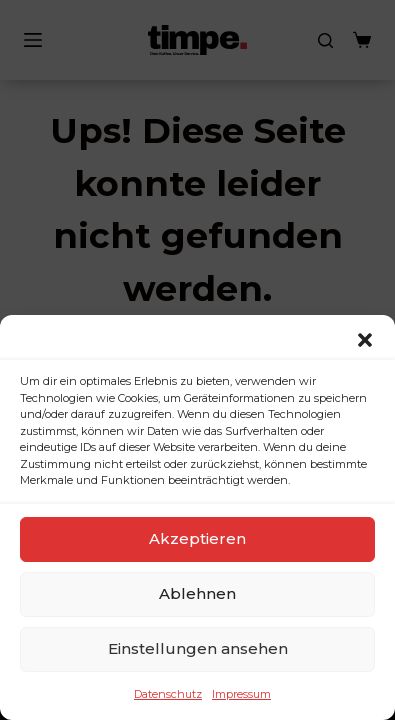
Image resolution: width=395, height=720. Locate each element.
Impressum (241, 694)
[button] (365, 340)
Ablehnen (197, 593)
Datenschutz (168, 694)
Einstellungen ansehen (198, 648)
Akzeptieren (197, 538)
